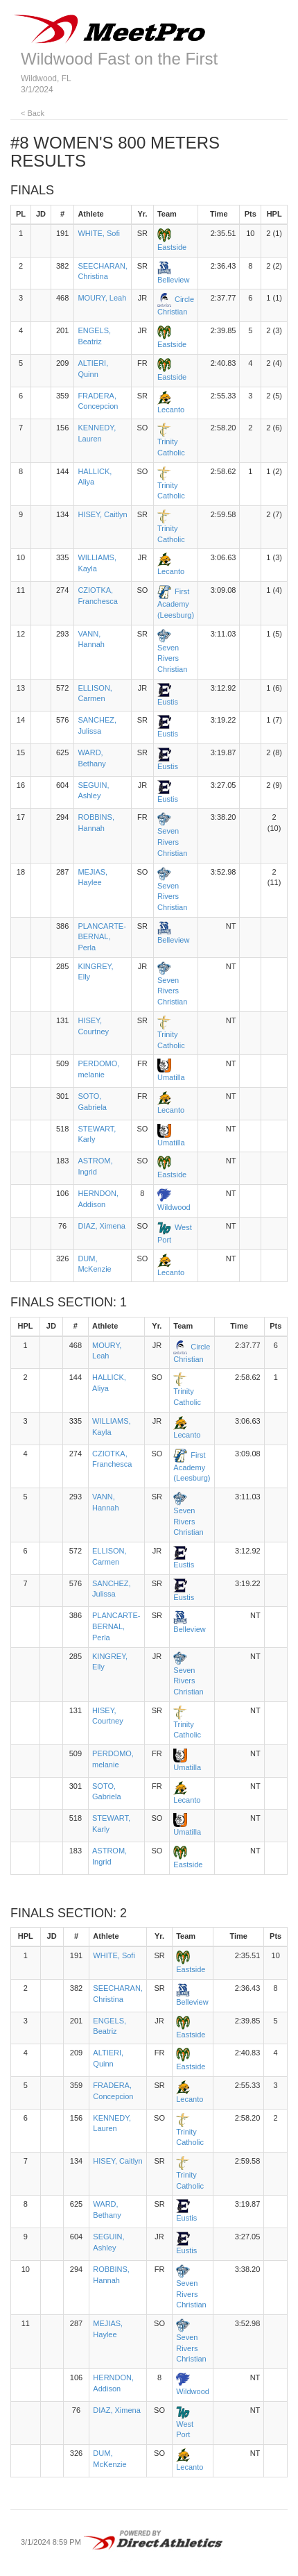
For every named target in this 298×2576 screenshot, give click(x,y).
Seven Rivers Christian (172, 658)
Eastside (171, 247)
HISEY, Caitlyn (102, 514)
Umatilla (171, 1077)
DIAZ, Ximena (101, 1226)
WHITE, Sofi (99, 233)
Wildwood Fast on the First (119, 58)
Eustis (167, 702)
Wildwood (174, 1207)
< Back (32, 113)
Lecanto (170, 409)
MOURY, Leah (102, 298)
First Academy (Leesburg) (175, 603)
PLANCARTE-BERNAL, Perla (101, 937)
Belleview (173, 280)
